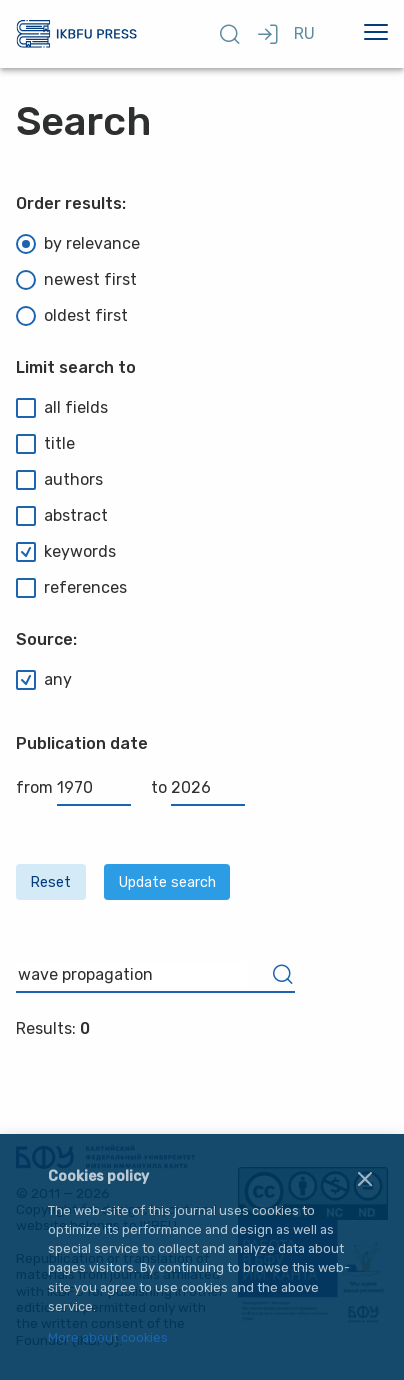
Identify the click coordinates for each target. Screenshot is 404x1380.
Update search (167, 882)
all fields (62, 408)
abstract (62, 516)
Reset (50, 882)
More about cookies (108, 1338)
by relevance (78, 244)
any (44, 680)
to (198, 787)
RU (304, 33)
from (73, 787)
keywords (66, 552)
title (45, 444)
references (71, 588)
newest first (76, 280)
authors (59, 480)
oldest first (72, 316)
